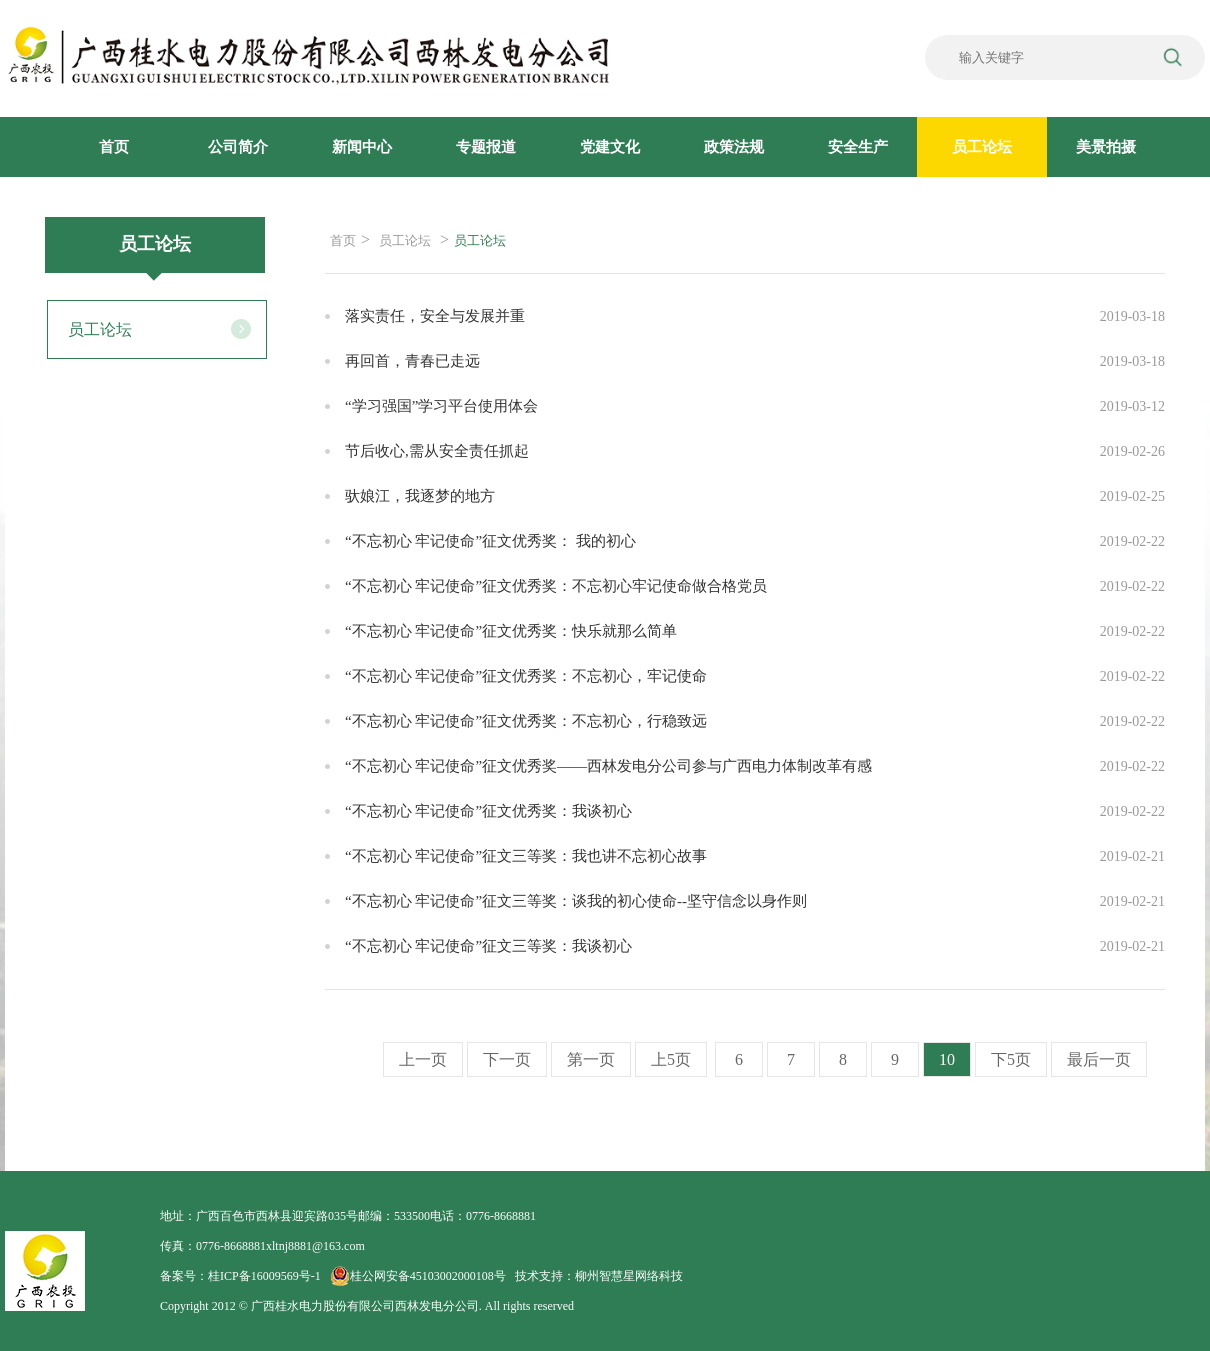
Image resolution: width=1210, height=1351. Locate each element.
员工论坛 (982, 147)
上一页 (423, 1059)
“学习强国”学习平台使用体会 (441, 406)
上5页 (671, 1059)
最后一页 (1099, 1059)
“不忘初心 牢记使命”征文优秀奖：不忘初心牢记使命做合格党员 (556, 586)
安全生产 (858, 147)
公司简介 (238, 147)
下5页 (1011, 1059)
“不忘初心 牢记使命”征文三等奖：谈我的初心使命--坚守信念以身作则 (576, 901)
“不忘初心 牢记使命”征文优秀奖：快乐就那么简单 (511, 631)
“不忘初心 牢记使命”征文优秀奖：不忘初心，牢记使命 (526, 676)
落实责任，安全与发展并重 (435, 316)
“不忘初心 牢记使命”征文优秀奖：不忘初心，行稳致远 (526, 721)
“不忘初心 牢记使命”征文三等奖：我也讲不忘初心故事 (526, 856)
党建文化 (610, 147)
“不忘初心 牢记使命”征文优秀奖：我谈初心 (488, 811)
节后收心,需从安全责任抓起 (437, 451)
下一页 (507, 1059)
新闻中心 (362, 147)
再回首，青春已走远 (412, 361)
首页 (114, 147)
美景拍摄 (1106, 147)
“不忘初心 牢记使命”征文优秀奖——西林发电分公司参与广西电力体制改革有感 (608, 766)
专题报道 (486, 147)
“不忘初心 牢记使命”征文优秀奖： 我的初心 (490, 541)
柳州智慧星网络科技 (629, 1276)
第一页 (591, 1059)
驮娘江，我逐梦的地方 (420, 496)
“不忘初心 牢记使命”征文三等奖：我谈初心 (488, 946)
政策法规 (734, 147)
